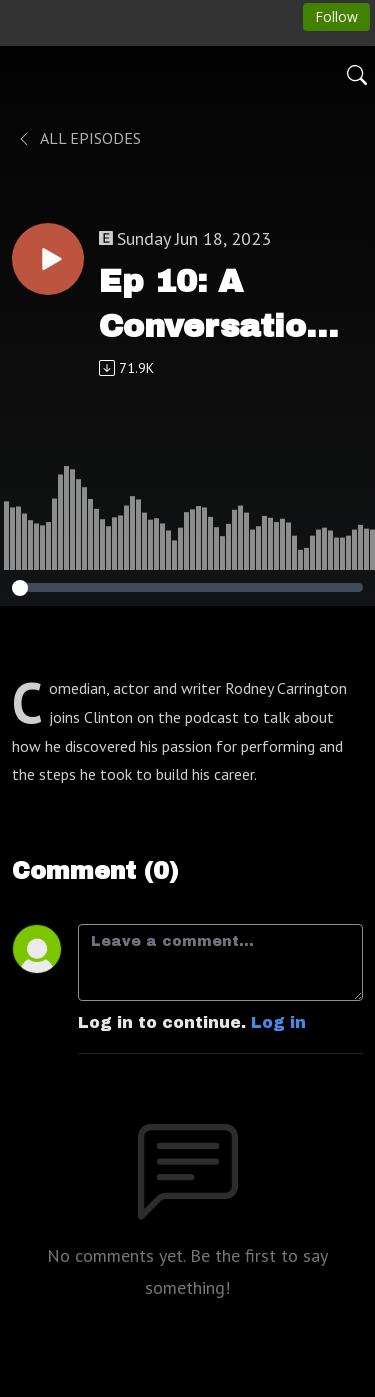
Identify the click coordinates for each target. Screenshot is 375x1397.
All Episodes (78, 138)
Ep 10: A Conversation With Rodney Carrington (213, 307)
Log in (278, 1022)
